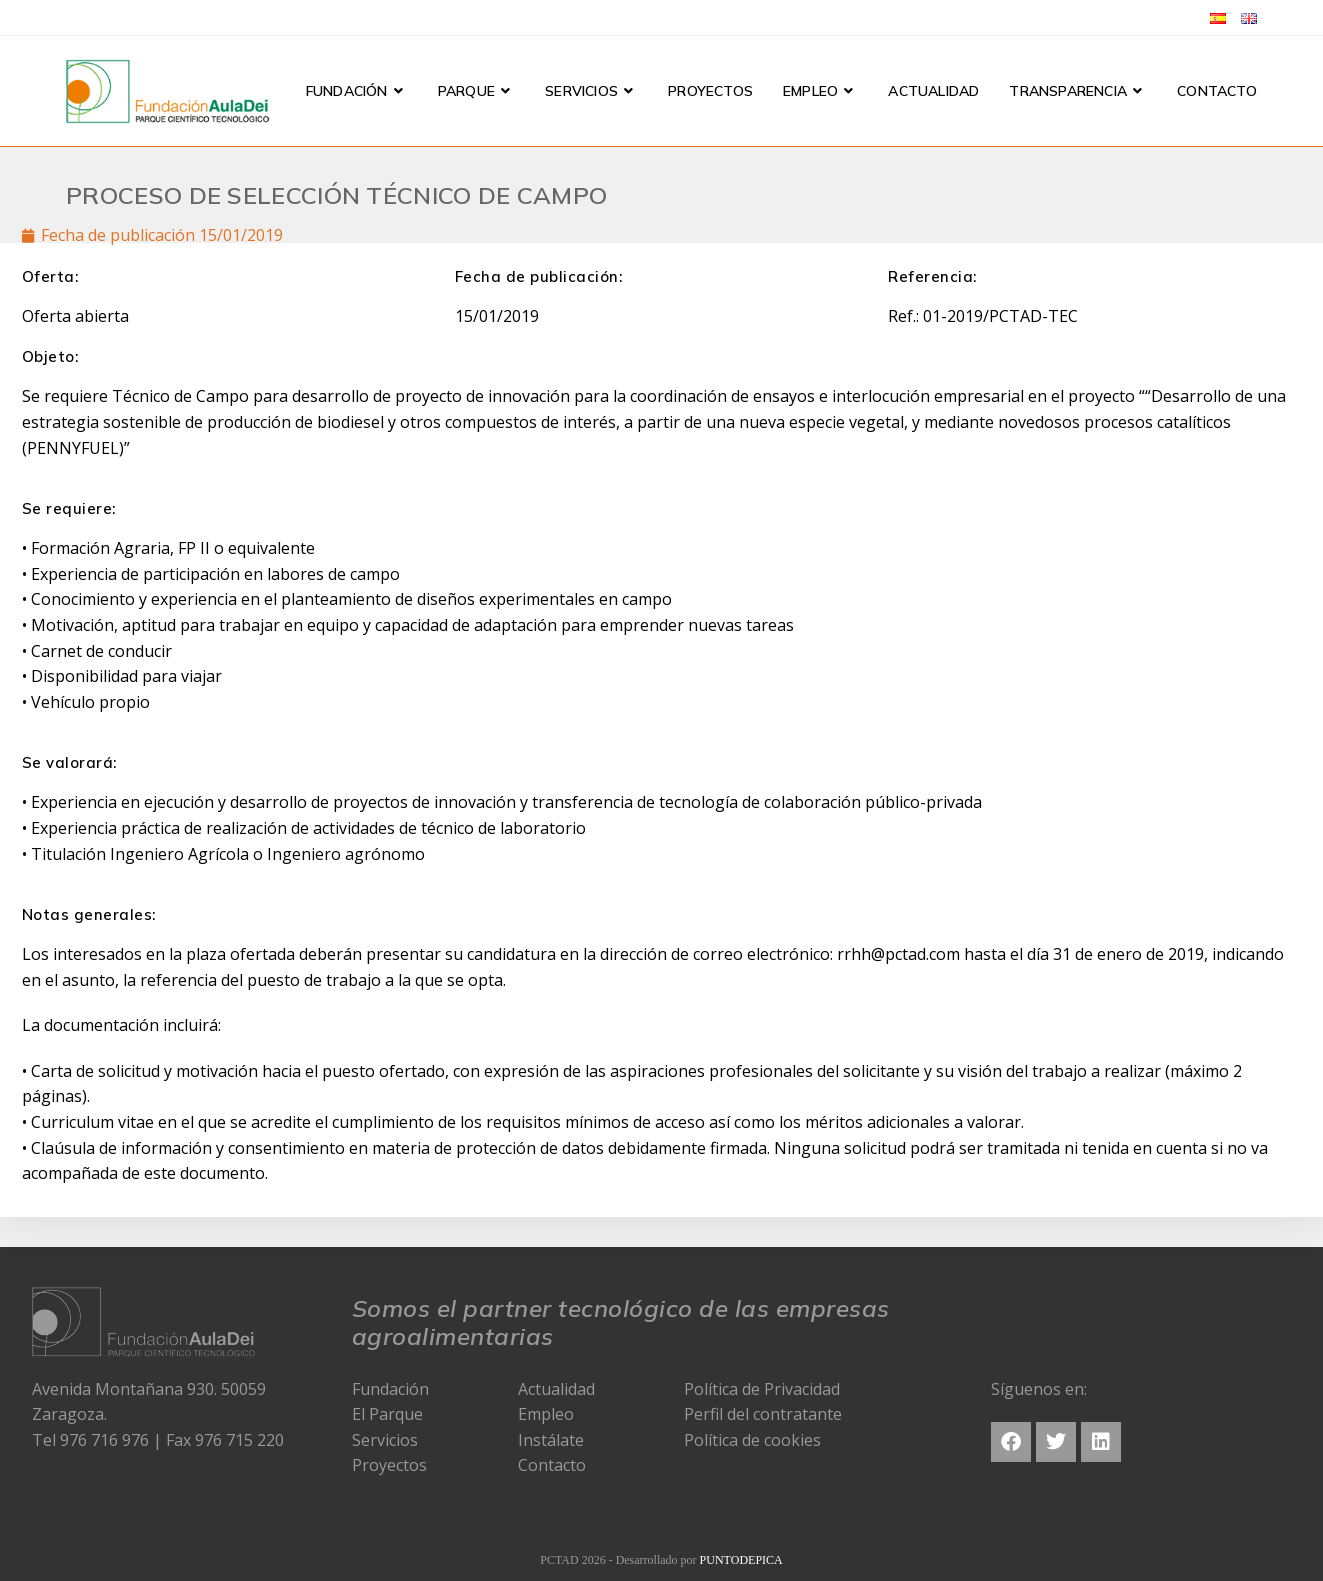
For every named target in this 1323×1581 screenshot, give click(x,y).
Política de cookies (752, 1440)
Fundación (390, 1389)
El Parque (387, 1414)
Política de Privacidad (762, 1389)
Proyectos (389, 1465)
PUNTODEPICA (741, 1560)
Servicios (385, 1440)
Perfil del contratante (763, 1414)
